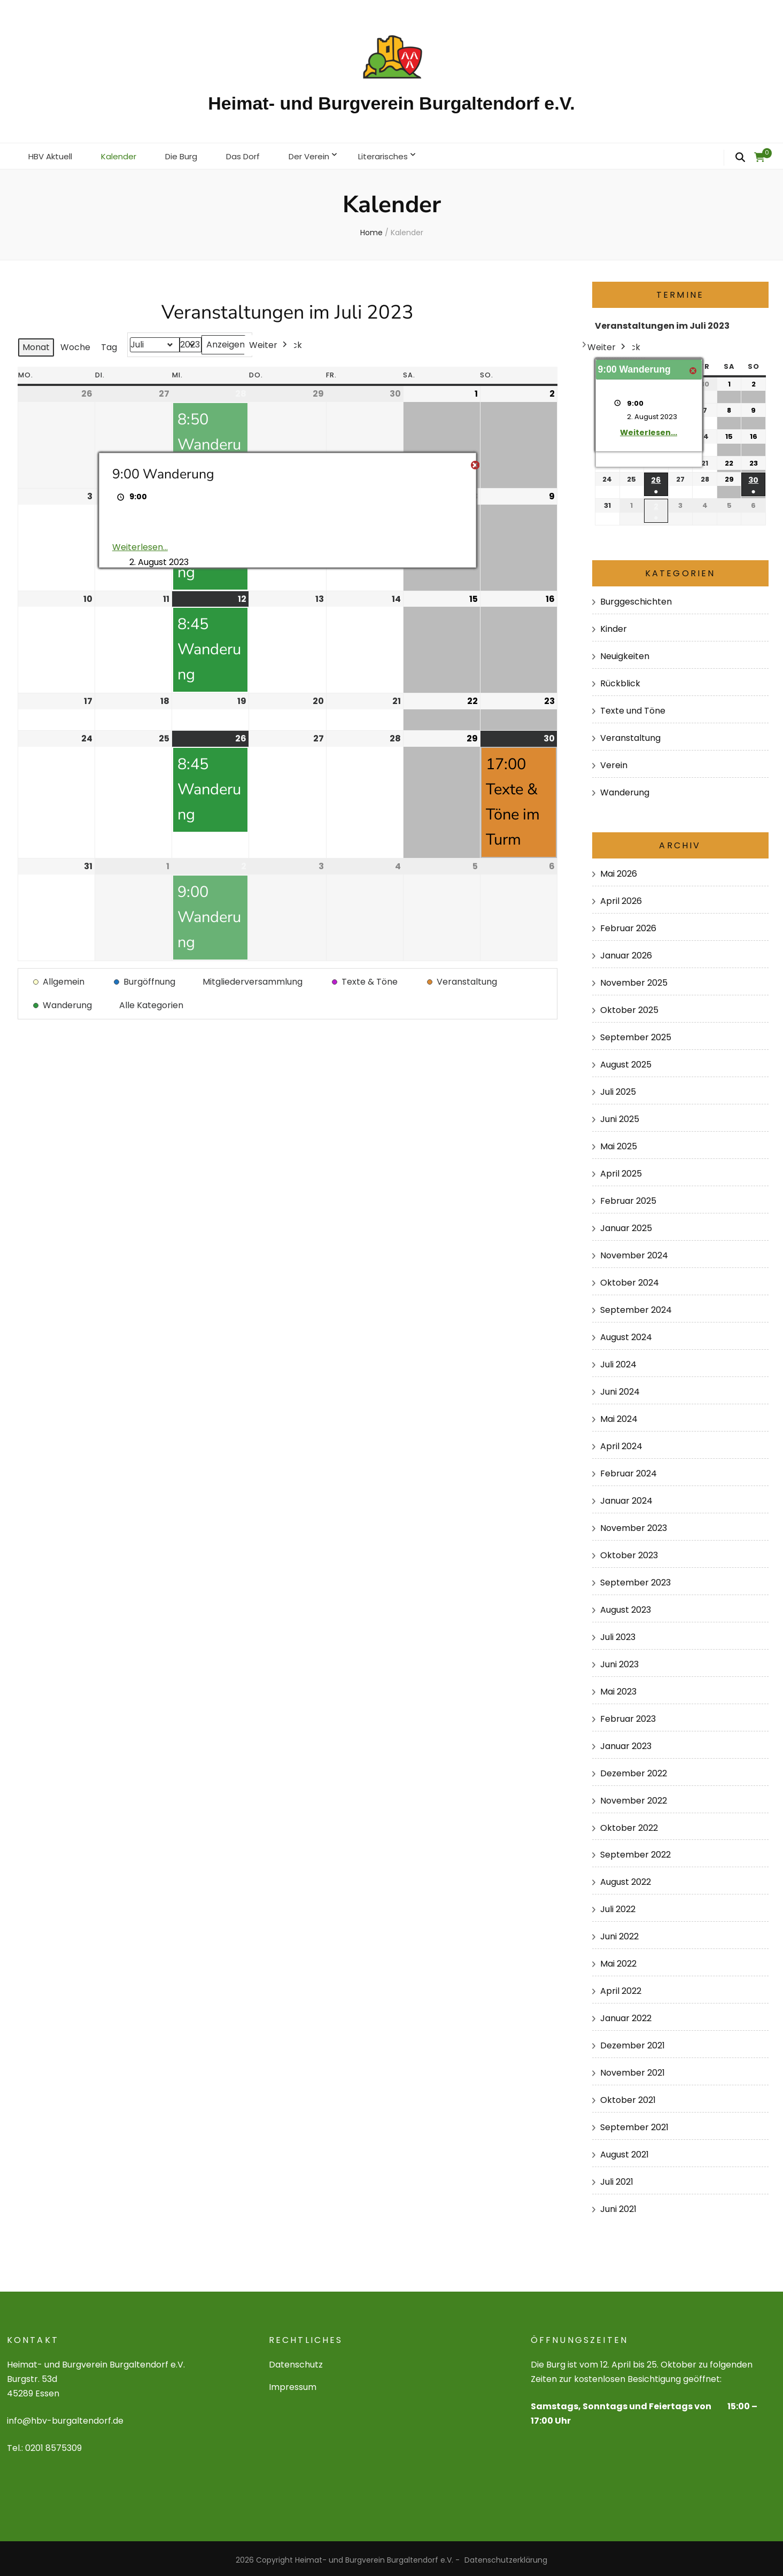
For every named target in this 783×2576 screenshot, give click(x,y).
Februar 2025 (628, 1198)
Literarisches (402, 154)
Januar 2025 (626, 1225)
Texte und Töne (632, 707)
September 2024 (636, 1307)
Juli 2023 (617, 1634)
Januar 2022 (626, 2015)
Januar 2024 (626, 1497)
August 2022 (625, 1879)
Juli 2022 (617, 1906)
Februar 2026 (628, 925)
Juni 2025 (619, 1116)
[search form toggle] (740, 158)
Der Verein (323, 154)
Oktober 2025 (629, 1007)
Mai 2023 (618, 1688)
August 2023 (625, 1606)
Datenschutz (296, 2361)
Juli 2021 (616, 2178)
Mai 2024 (619, 1416)
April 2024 (621, 1443)
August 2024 (626, 1334)
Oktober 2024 (629, 1279)
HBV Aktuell (52, 154)
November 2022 (633, 1797)
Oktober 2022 (629, 1824)
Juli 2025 (618, 1088)
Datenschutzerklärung (505, 2556)
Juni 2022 (619, 1933)
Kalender (124, 154)
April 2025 (621, 1170)
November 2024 (634, 1252)
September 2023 (635, 1579)
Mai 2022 (618, 1960)
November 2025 (634, 979)
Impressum (292, 2384)
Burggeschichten (636, 598)
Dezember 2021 (632, 2042)
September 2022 (635, 1851)
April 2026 (621, 898)
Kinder (613, 626)
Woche (75, 344)
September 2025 (635, 1034)
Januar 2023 (626, 1742)
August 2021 (624, 2151)
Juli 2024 (618, 1361)
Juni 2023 (619, 1661)
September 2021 (634, 2124)
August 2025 (626, 1061)
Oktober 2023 (629, 1552)
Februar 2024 (628, 1470)
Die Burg (189, 154)
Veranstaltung (630, 735)
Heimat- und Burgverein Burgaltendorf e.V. (391, 103)
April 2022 (620, 1988)
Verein (613, 762)
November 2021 (632, 2069)
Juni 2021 (618, 2206)
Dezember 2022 (633, 1769)
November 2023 (633, 1525)
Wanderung (624, 789)
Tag (109, 344)
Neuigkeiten (624, 653)
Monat (36, 344)
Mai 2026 (618, 870)
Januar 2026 (626, 952)
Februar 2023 (628, 1715)
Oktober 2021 (628, 2097)
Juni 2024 (620, 1388)
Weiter (269, 342)
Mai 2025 (618, 1143)
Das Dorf (254, 154)
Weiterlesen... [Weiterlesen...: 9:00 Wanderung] (139, 544)
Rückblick (620, 680)
